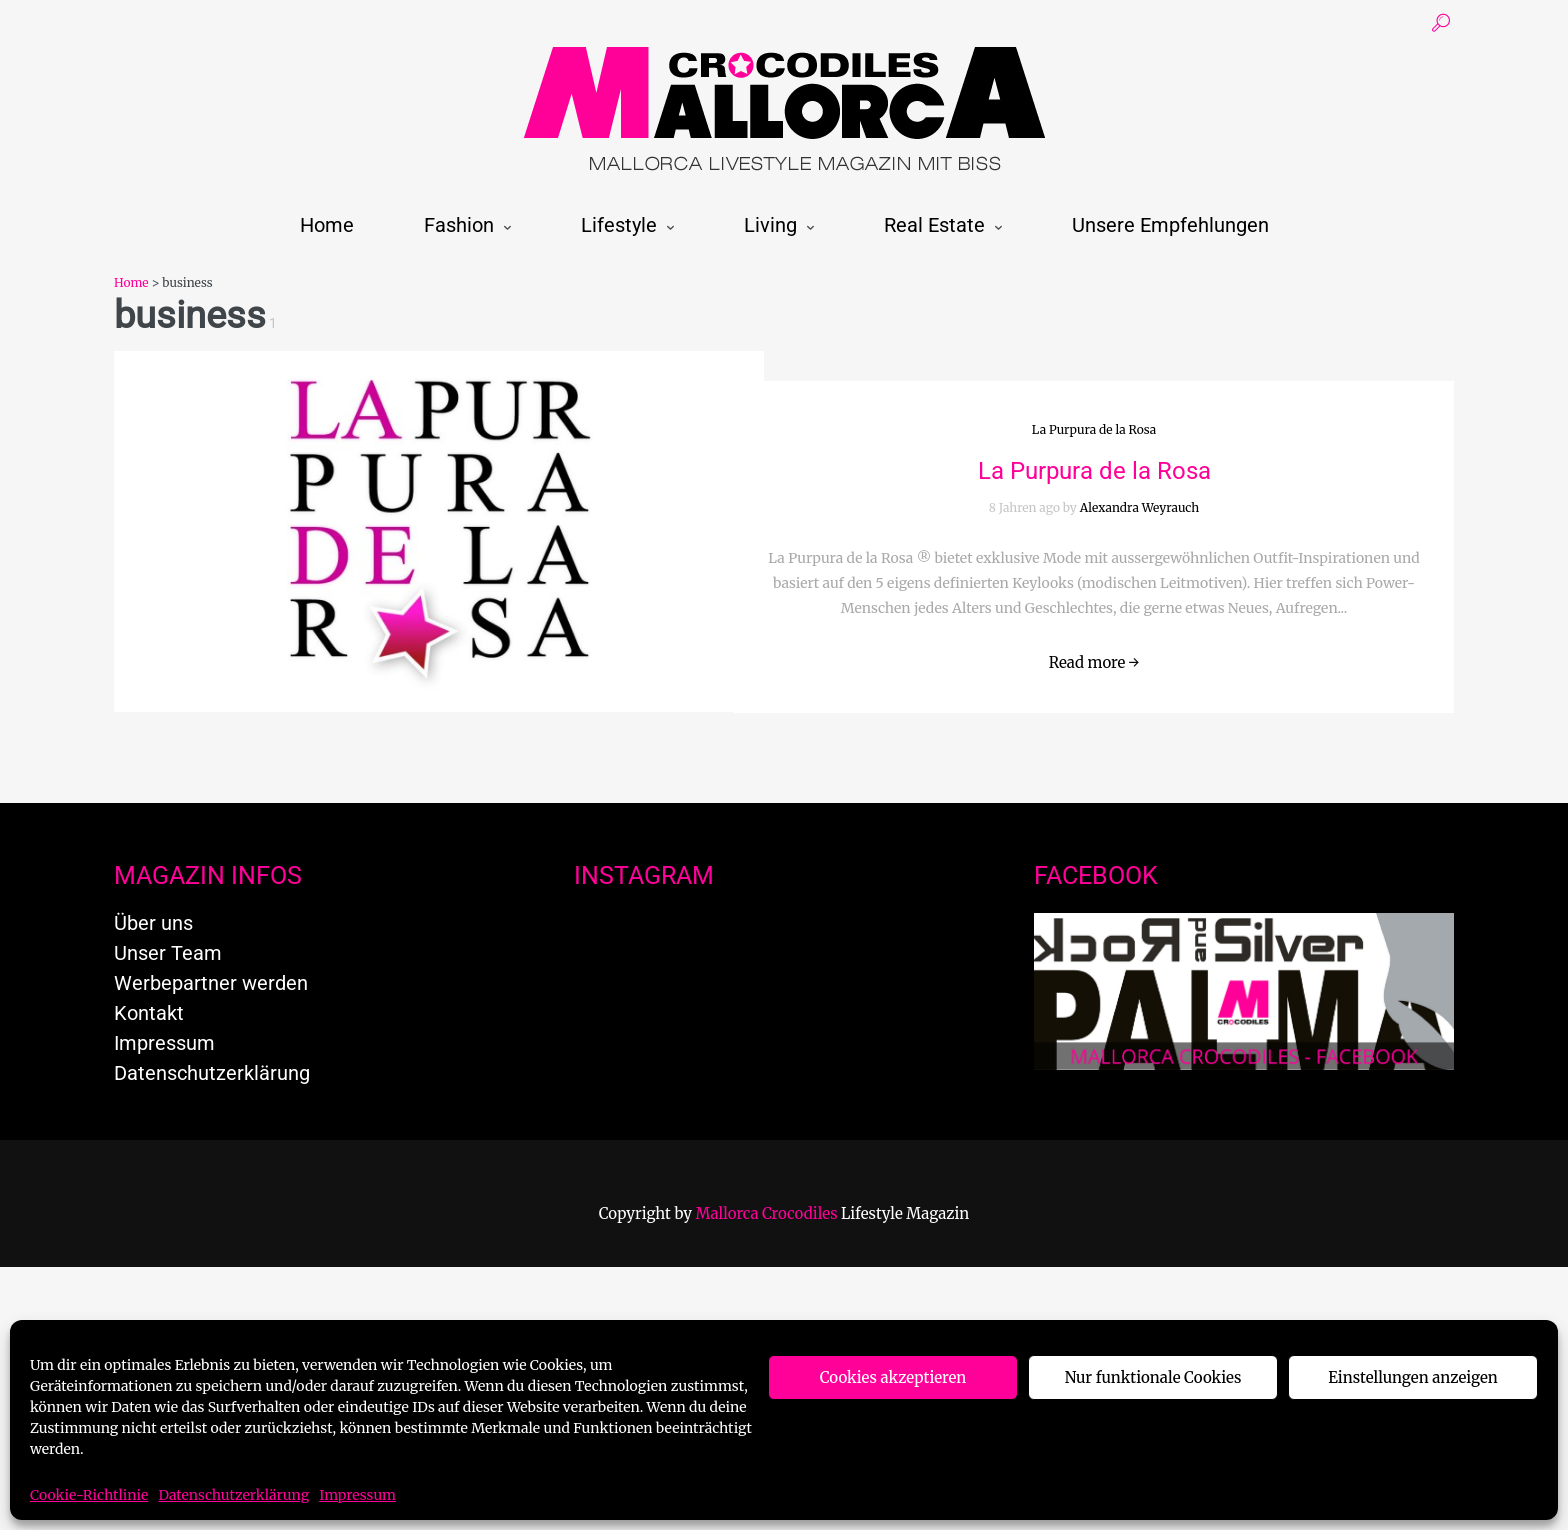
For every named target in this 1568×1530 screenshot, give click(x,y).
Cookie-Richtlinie (89, 1495)
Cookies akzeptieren (893, 1377)
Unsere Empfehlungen (1170, 225)
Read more (1094, 662)
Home (327, 225)
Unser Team (168, 953)
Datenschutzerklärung (233, 1495)
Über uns (153, 923)
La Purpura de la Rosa (1094, 429)
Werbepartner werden (211, 983)
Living (770, 225)
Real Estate (934, 225)
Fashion (459, 225)
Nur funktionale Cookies (1153, 1377)
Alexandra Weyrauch (1140, 507)
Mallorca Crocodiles (767, 1213)
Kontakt (149, 1013)
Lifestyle (619, 225)
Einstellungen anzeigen (1412, 1377)
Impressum (357, 1495)
